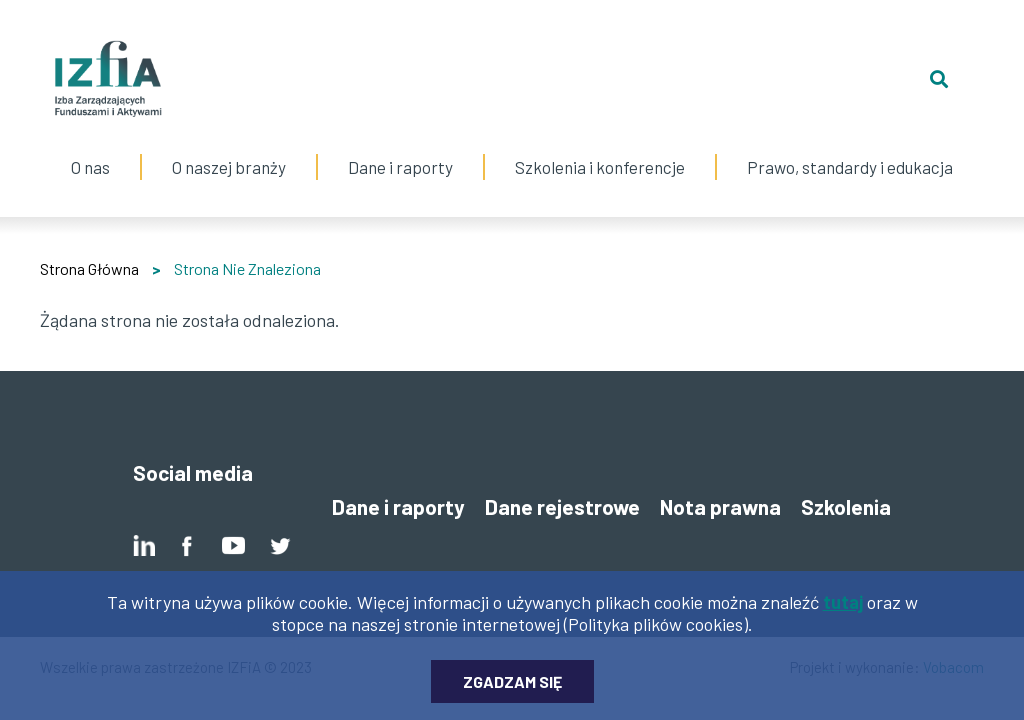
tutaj (843, 613)
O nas (90, 147)
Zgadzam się (512, 692)
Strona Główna (89, 268)
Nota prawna (720, 506)
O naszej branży (229, 147)
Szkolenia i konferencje (600, 147)
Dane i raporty (400, 167)
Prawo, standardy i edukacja (850, 147)
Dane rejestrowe (562, 506)
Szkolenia (846, 506)
